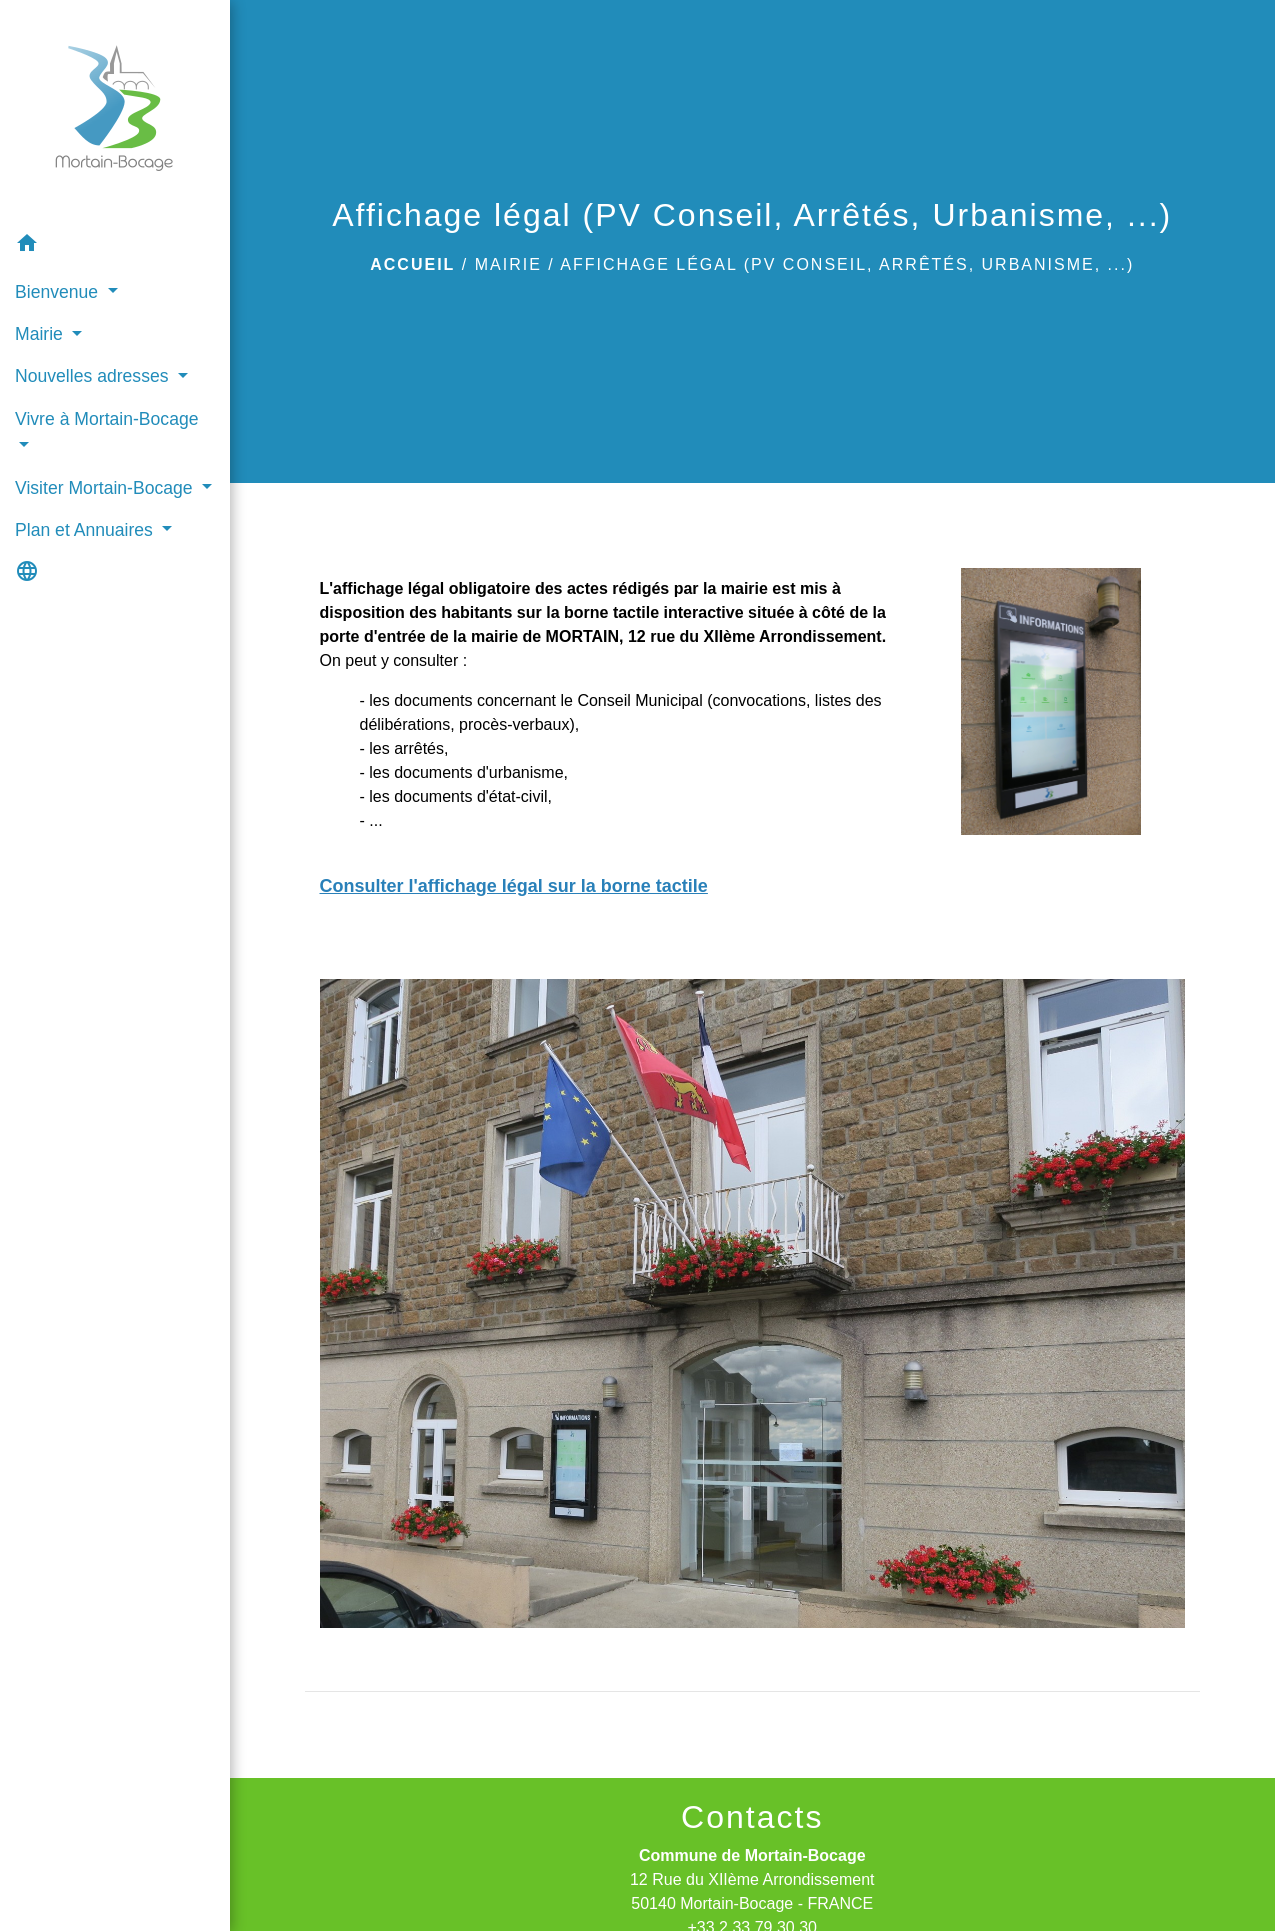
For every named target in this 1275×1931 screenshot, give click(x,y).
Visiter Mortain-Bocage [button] (106, 488)
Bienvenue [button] (59, 292)
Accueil (412, 264)
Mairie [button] (41, 334)
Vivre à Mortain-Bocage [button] (107, 419)
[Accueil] (114, 112)
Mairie (508, 264)
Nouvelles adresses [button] (94, 376)
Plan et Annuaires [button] (86, 530)
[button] (115, 246)
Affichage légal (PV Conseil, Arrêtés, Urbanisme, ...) (847, 264)
